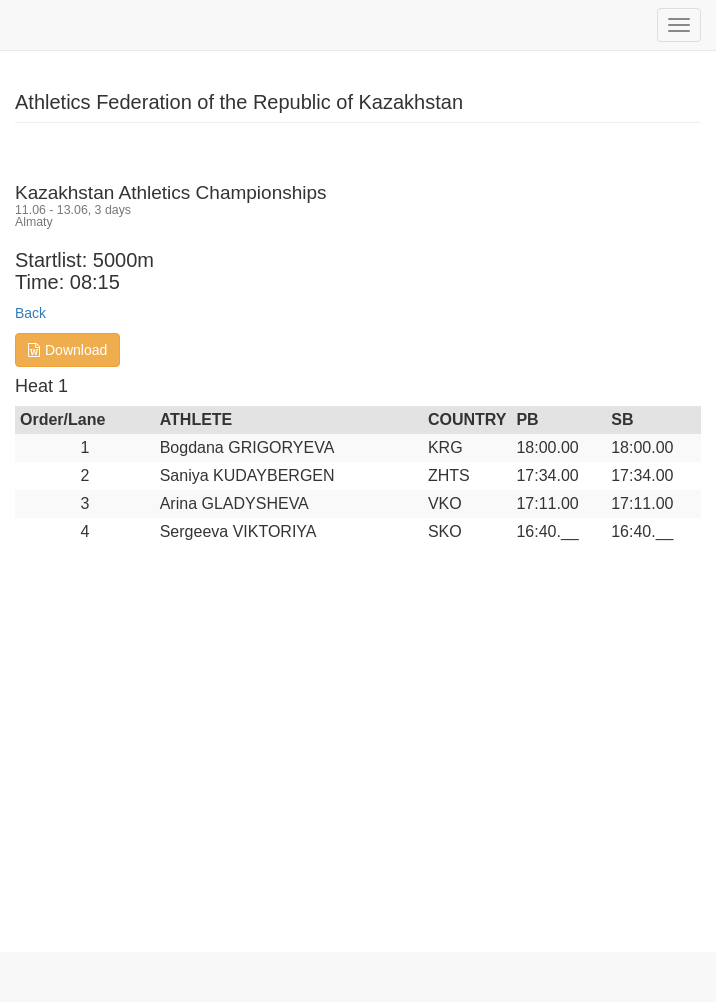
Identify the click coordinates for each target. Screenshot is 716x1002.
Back (30, 313)
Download (67, 350)
